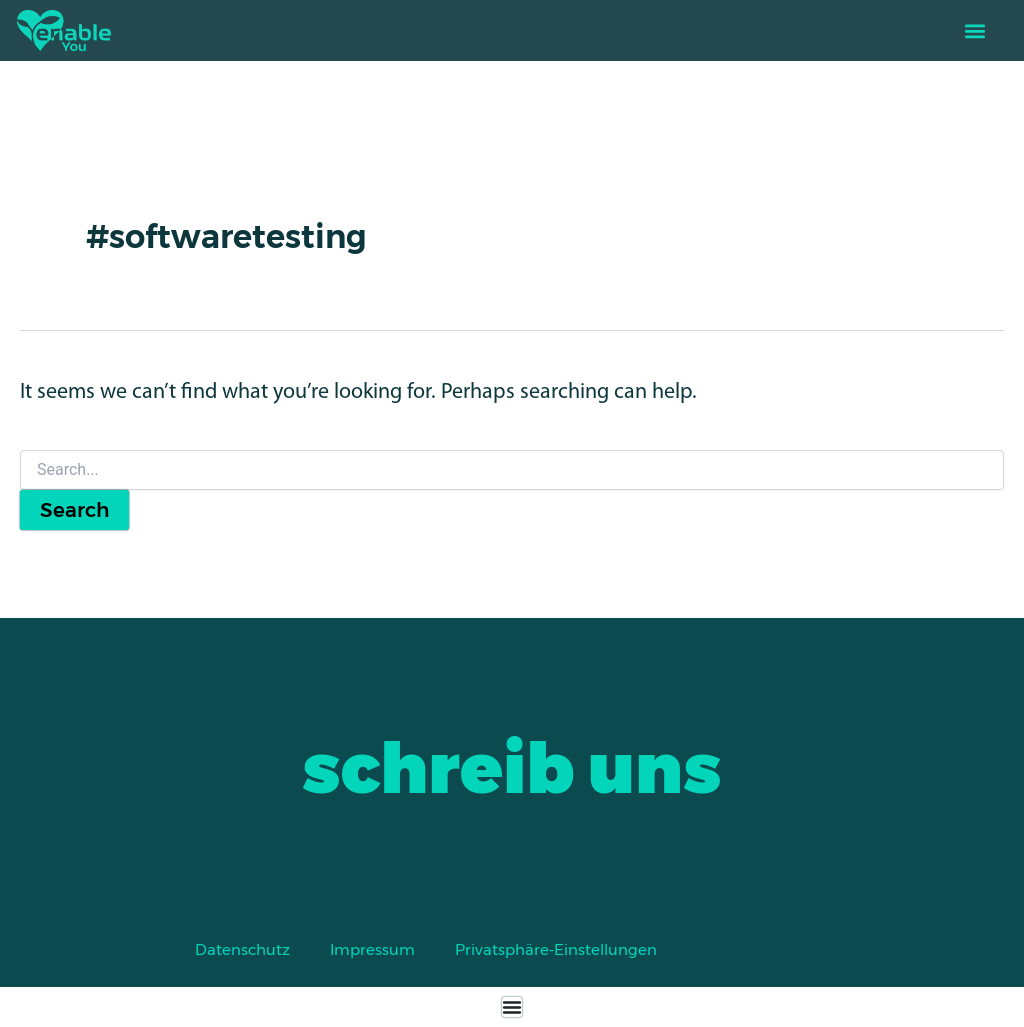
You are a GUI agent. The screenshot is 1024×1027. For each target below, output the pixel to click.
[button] (974, 30)
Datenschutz (242, 949)
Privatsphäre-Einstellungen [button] (556, 949)
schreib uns (512, 768)
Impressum (372, 949)
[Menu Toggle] (512, 1007)
